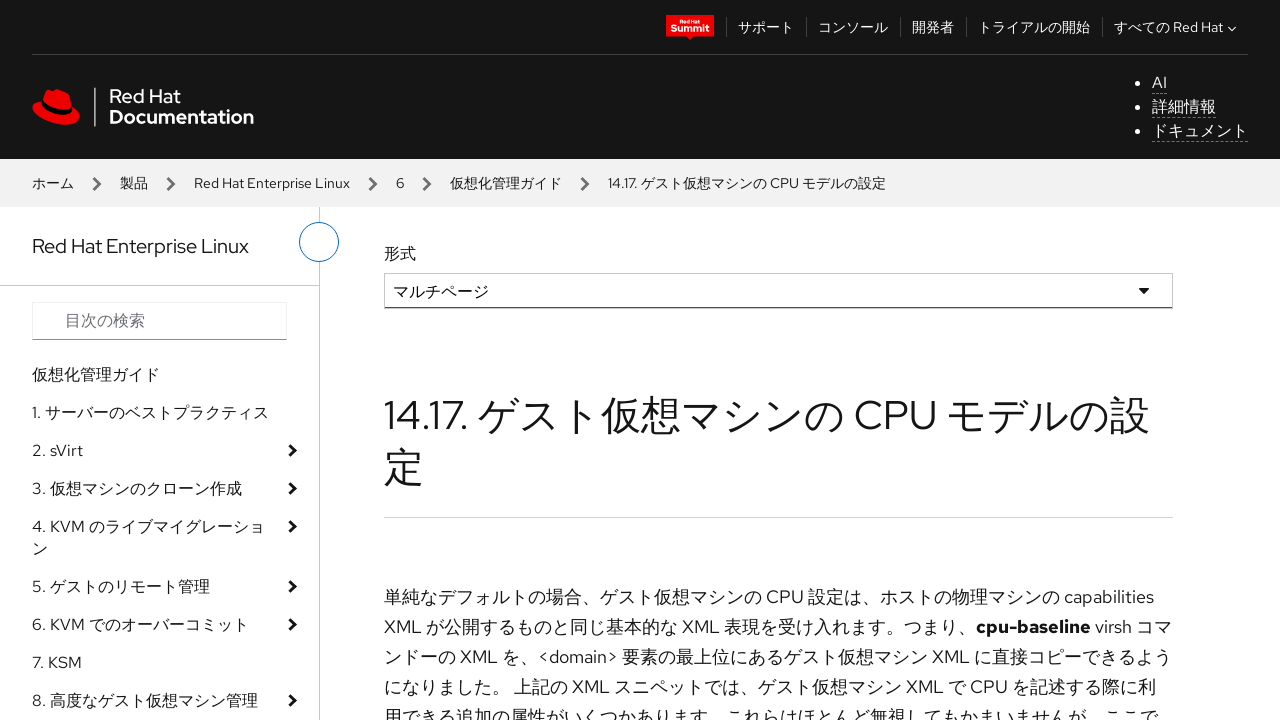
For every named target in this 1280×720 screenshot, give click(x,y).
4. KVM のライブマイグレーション (148, 537)
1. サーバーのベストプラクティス (150, 412)
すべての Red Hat (1177, 27)
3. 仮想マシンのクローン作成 (137, 488)
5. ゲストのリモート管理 (121, 586)
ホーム (53, 183)
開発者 (933, 27)
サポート (766, 27)
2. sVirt (57, 450)
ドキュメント (1200, 130)
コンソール (853, 27)
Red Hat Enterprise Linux (272, 183)
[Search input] (159, 321)
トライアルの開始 (1034, 27)
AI (1159, 82)
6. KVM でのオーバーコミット (140, 624)
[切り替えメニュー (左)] (319, 242)
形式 (400, 253)
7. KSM (57, 662)
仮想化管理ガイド (506, 183)
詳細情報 (1184, 106)
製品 (134, 183)
